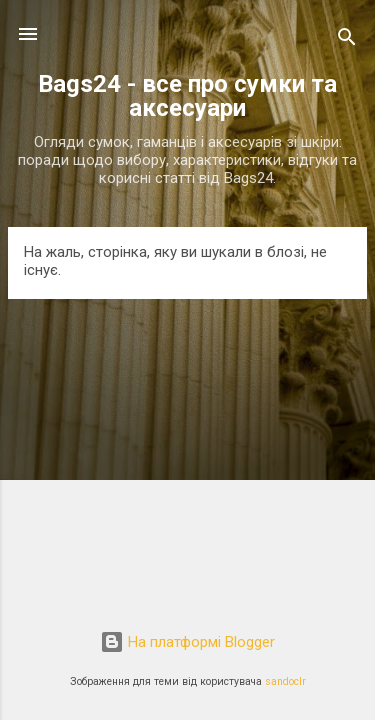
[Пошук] (347, 40)
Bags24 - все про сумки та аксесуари (187, 96)
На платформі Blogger (187, 642)
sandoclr (285, 681)
